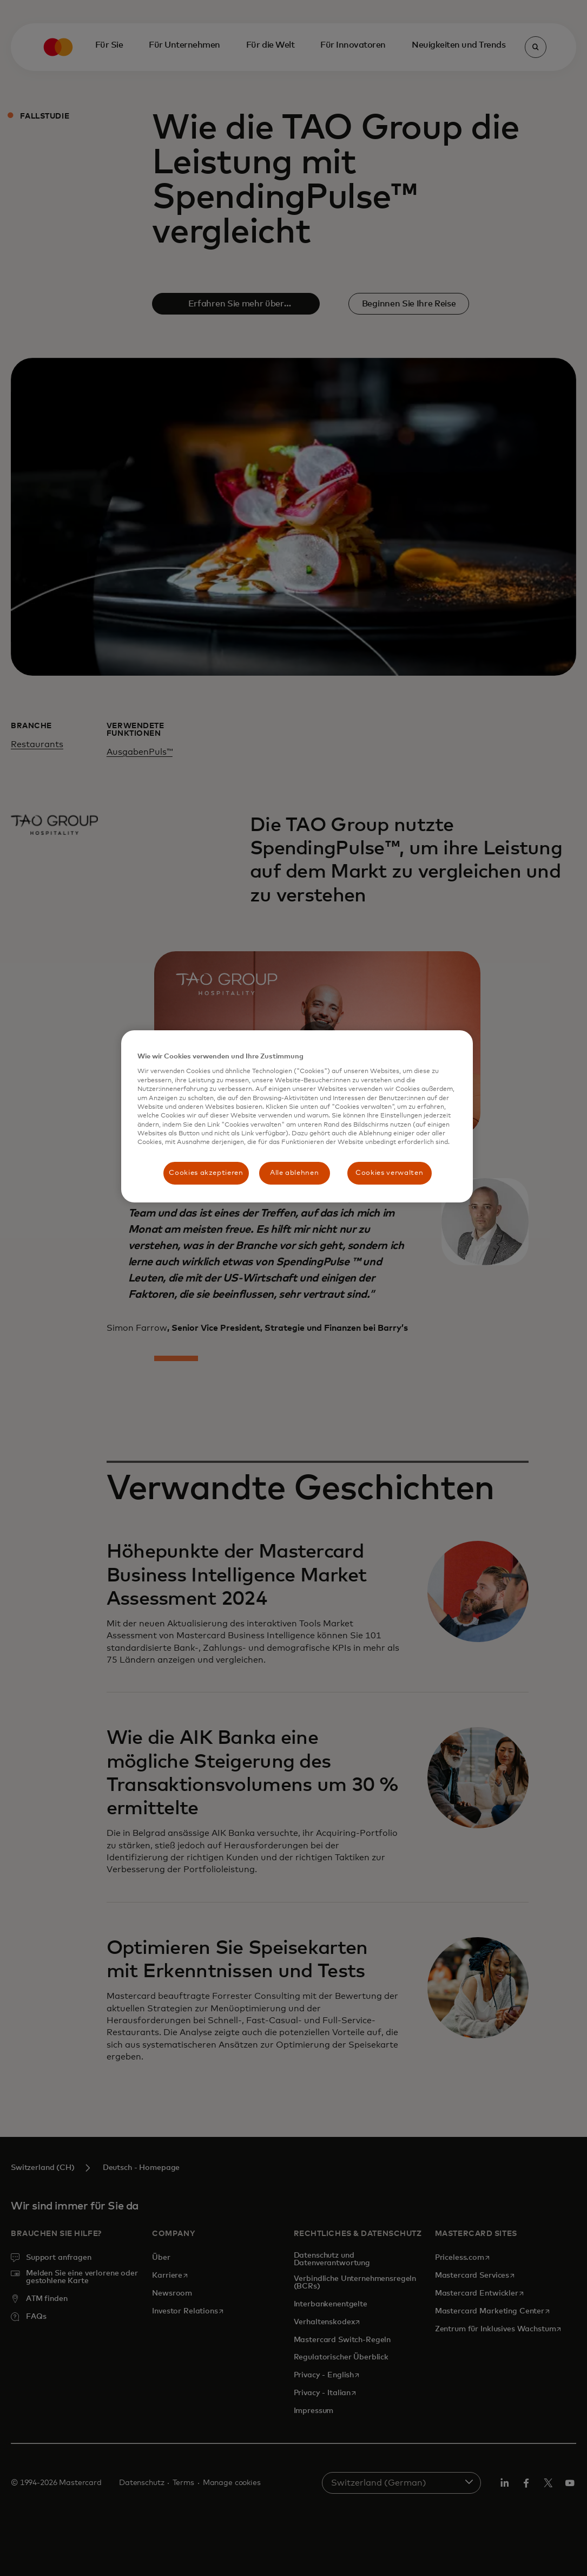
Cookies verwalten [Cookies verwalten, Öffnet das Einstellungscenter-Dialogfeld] (389, 1172)
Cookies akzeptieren (206, 1172)
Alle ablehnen (294, 1172)
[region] (297, 1116)
